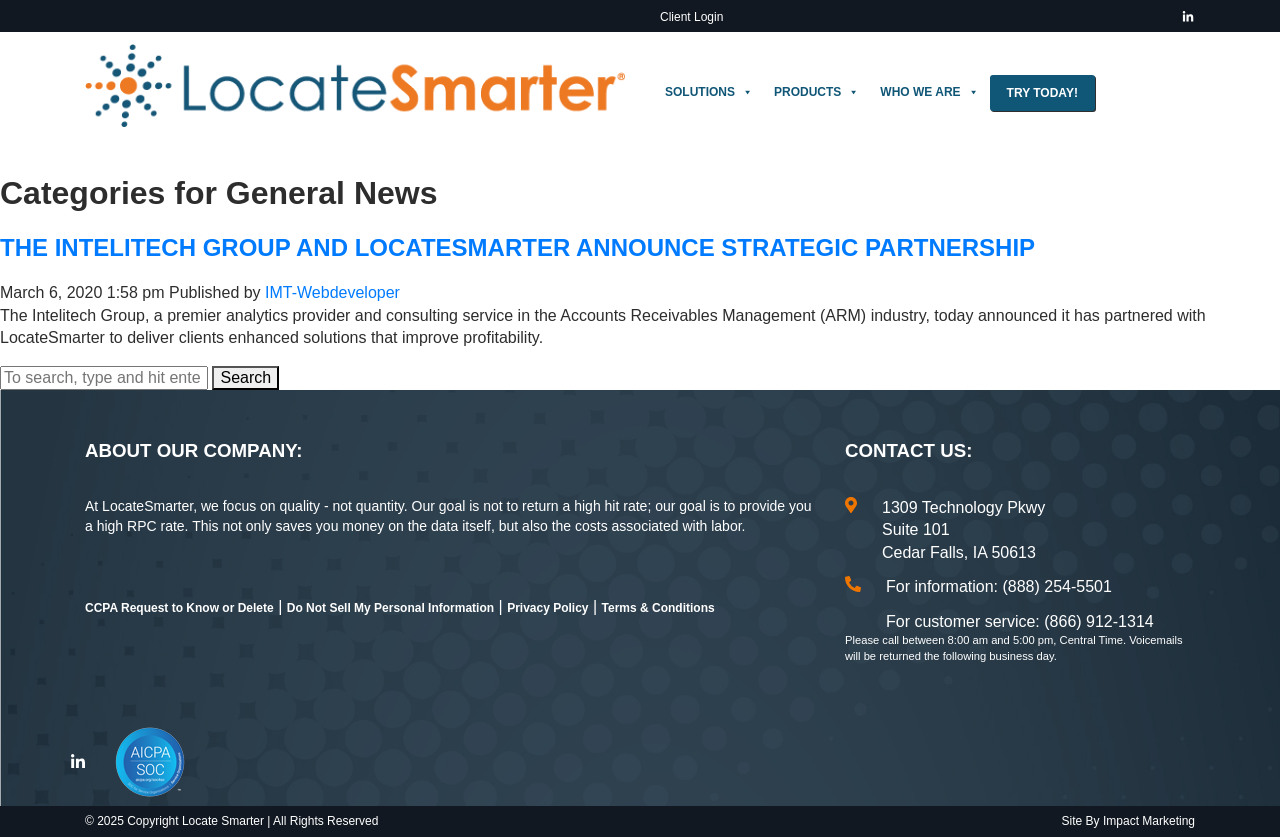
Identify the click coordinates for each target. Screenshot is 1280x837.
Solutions (709, 92)
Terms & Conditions (658, 608)
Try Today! (1042, 93)
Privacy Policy (547, 608)
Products (816, 92)
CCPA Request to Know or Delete (179, 608)
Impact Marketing (1149, 821)
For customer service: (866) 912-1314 (1020, 621)
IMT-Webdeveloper (332, 292)
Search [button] (245, 377)
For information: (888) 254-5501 (999, 586)
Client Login (691, 17)
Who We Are (929, 92)
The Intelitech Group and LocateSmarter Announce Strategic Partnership (517, 247)
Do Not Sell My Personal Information (390, 608)
